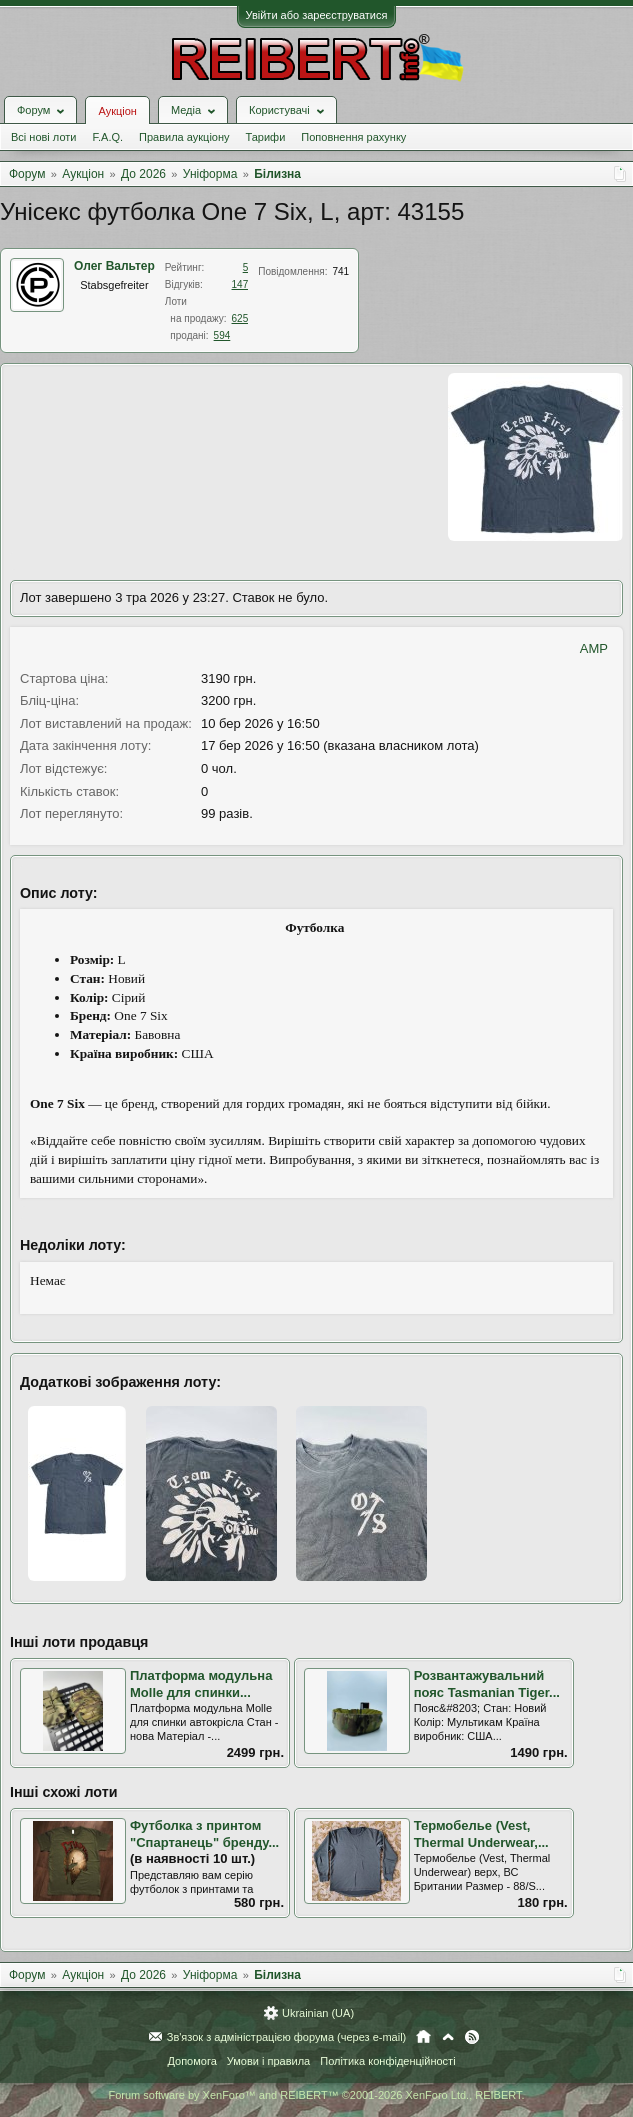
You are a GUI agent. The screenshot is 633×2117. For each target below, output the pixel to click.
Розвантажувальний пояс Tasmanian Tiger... (487, 1684)
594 (222, 335)
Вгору (448, 2037)
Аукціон (117, 111)
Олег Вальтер (114, 266)
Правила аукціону (184, 137)
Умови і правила (268, 2061)
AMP (594, 648)
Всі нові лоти (43, 137)
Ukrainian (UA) (318, 2013)
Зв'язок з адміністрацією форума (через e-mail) (287, 2037)
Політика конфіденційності (387, 2061)
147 (240, 284)
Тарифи (266, 137)
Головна (423, 2037)
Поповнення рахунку (353, 137)
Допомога (191, 2061)
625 (240, 318)
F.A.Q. (107, 137)
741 (340, 271)
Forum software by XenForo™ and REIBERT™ (316, 2095)
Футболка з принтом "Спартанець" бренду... (204, 1834)
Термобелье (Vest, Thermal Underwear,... (481, 1834)
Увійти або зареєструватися (317, 15)
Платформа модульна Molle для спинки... (201, 1684)
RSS (472, 2037)
